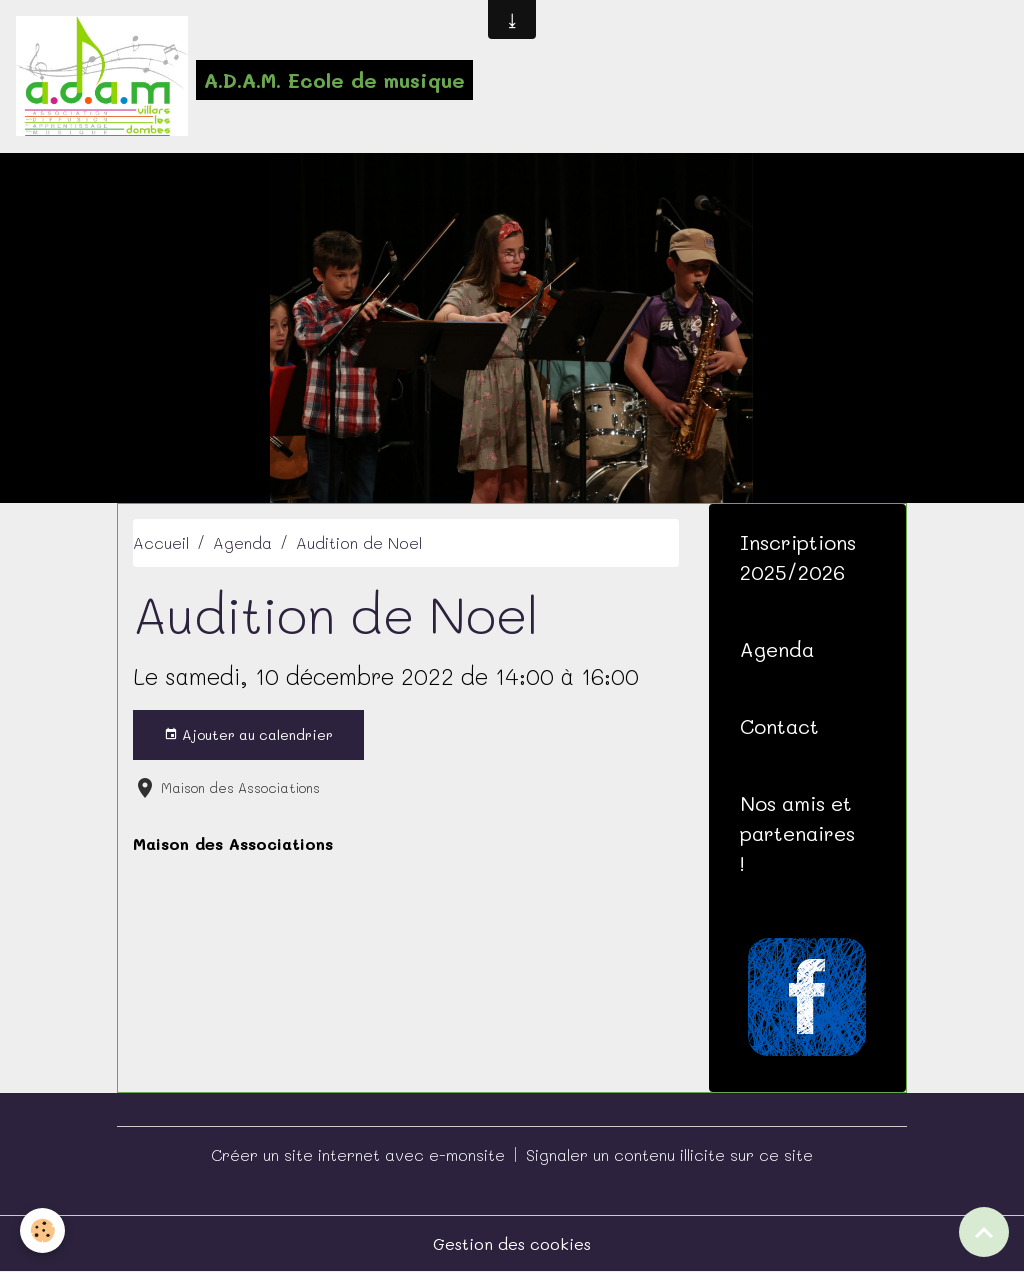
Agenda (242, 542)
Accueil (161, 542)
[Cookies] (42, 1230)
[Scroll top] (984, 1232)
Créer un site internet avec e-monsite (358, 1154)
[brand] (244, 76)
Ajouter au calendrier (248, 734)
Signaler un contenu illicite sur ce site (669, 1154)
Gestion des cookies (512, 1243)
